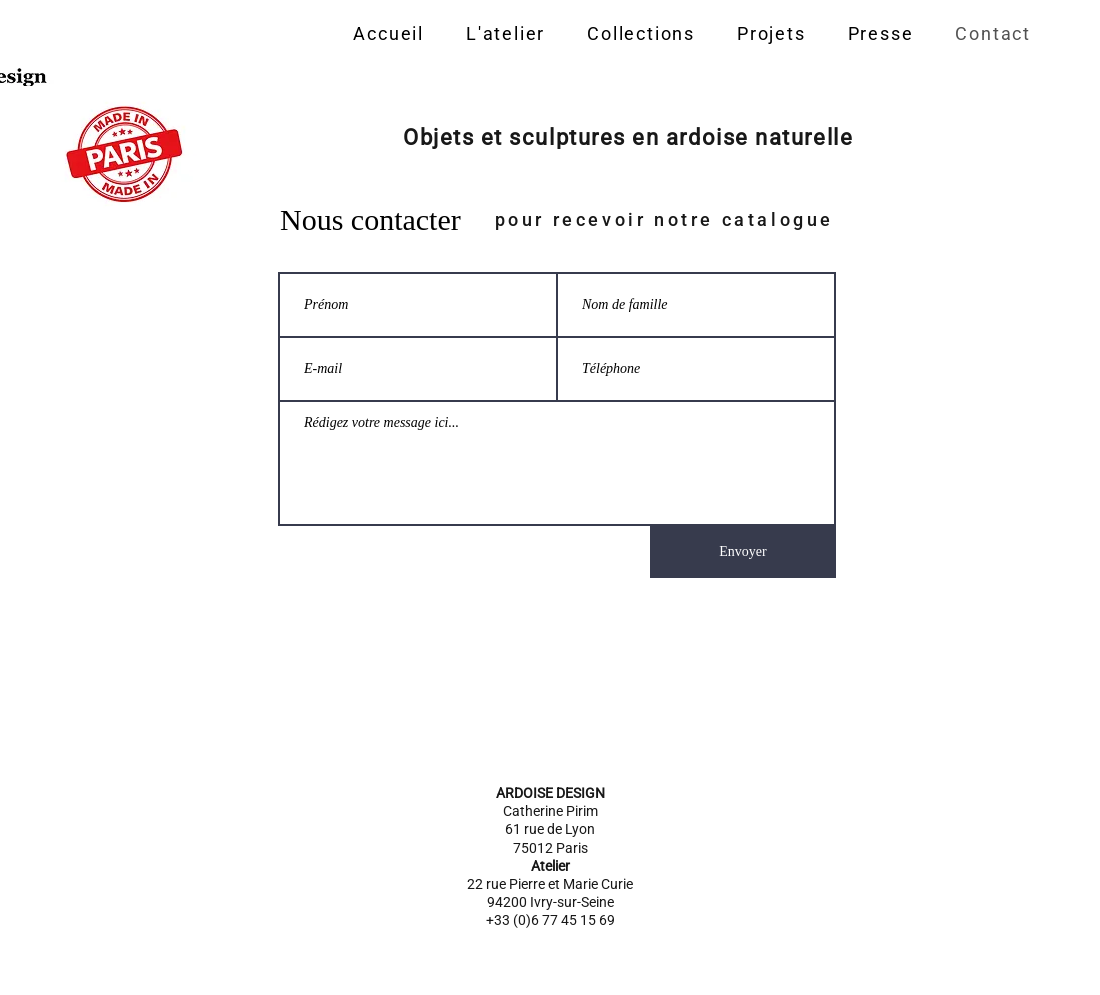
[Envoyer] (743, 552)
